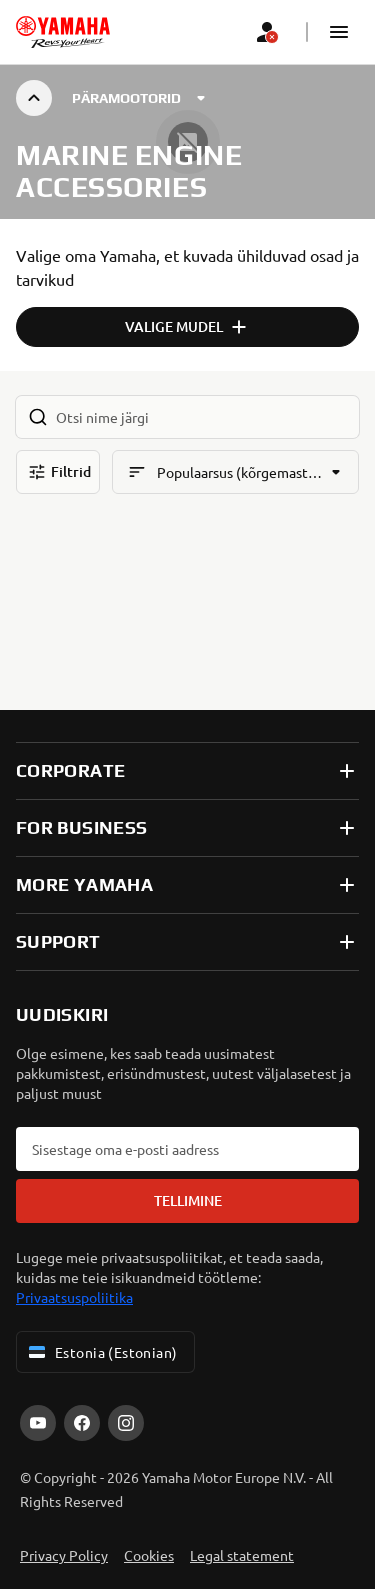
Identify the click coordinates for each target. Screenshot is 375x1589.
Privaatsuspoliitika (74, 1297)
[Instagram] (126, 1423)
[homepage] (63, 32)
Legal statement (242, 1555)
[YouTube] (38, 1423)
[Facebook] (82, 1423)
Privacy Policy (64, 1555)
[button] (339, 32)
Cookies (149, 1555)
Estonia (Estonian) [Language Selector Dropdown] (101, 1352)
